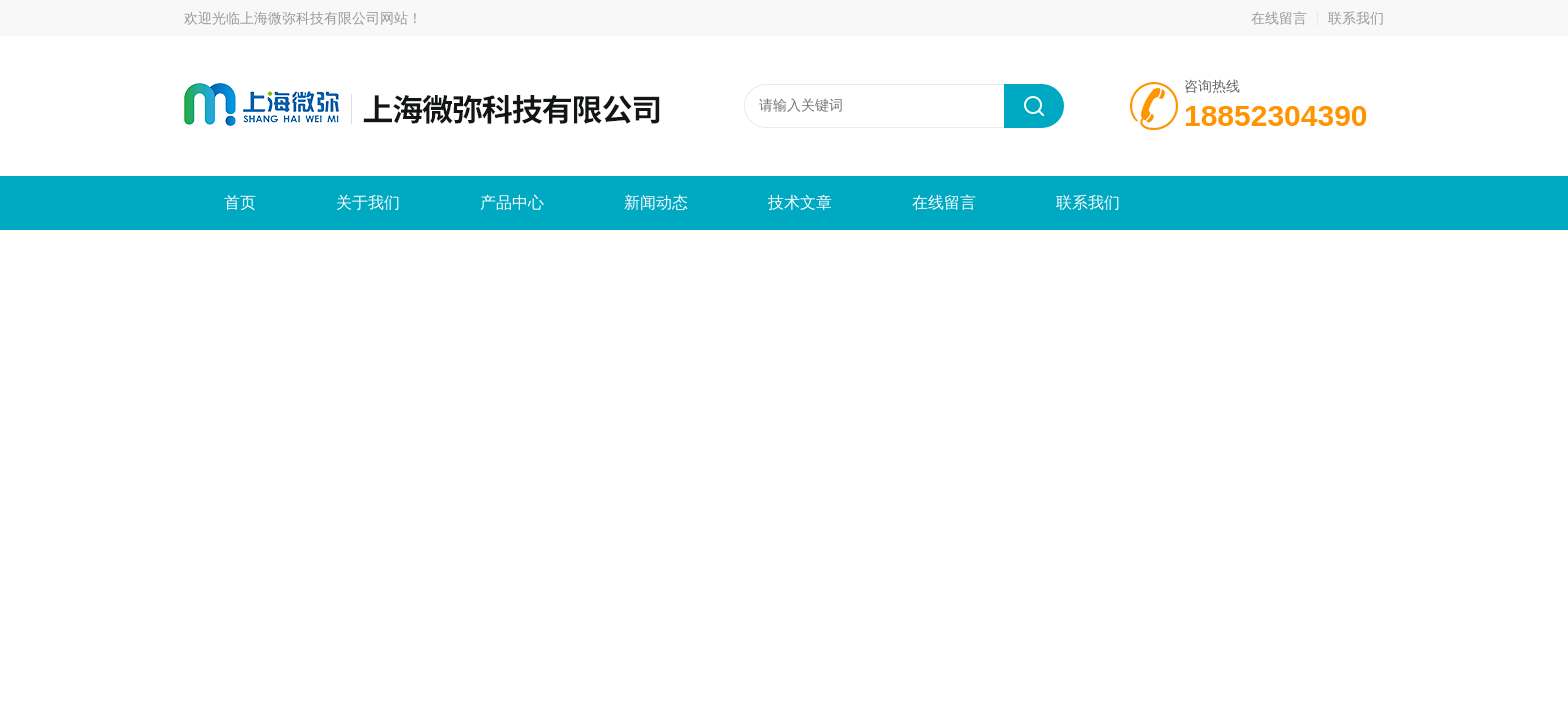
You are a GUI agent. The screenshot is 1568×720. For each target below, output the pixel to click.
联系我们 (1356, 18)
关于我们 (368, 202)
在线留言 (1279, 18)
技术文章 (800, 202)
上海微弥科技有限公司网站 (324, 18)
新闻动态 (656, 202)
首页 (240, 202)
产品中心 (512, 202)
